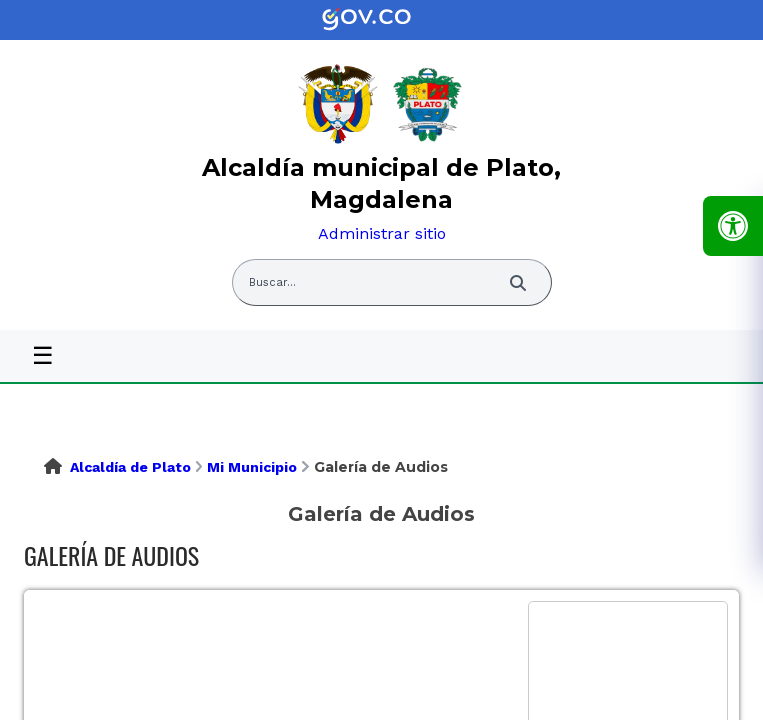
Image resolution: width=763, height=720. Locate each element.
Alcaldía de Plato (130, 467)
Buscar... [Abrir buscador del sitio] (272, 282)
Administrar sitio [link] (382, 233)
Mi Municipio (252, 467)
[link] (382, 20)
